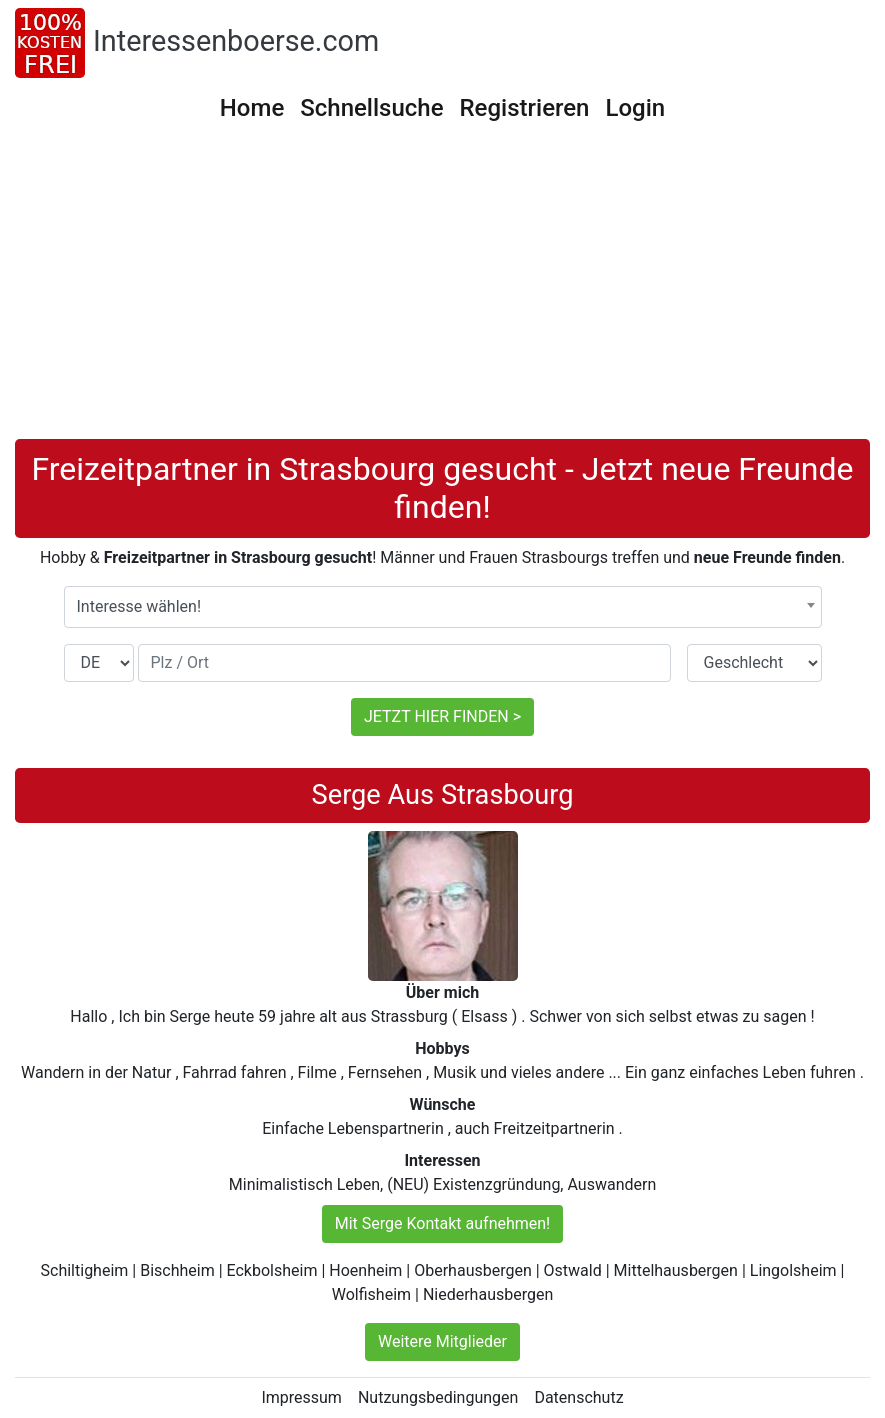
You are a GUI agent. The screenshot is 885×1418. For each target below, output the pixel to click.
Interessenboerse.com (236, 41)
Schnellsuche (371, 108)
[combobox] (443, 607)
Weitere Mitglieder (442, 1341)
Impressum (301, 1397)
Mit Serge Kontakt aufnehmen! (443, 1223)
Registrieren (525, 108)
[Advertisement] (442, 289)
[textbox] (443, 607)
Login (635, 108)
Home (252, 108)
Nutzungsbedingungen (438, 1397)
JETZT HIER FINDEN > (442, 716)
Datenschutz (578, 1397)
